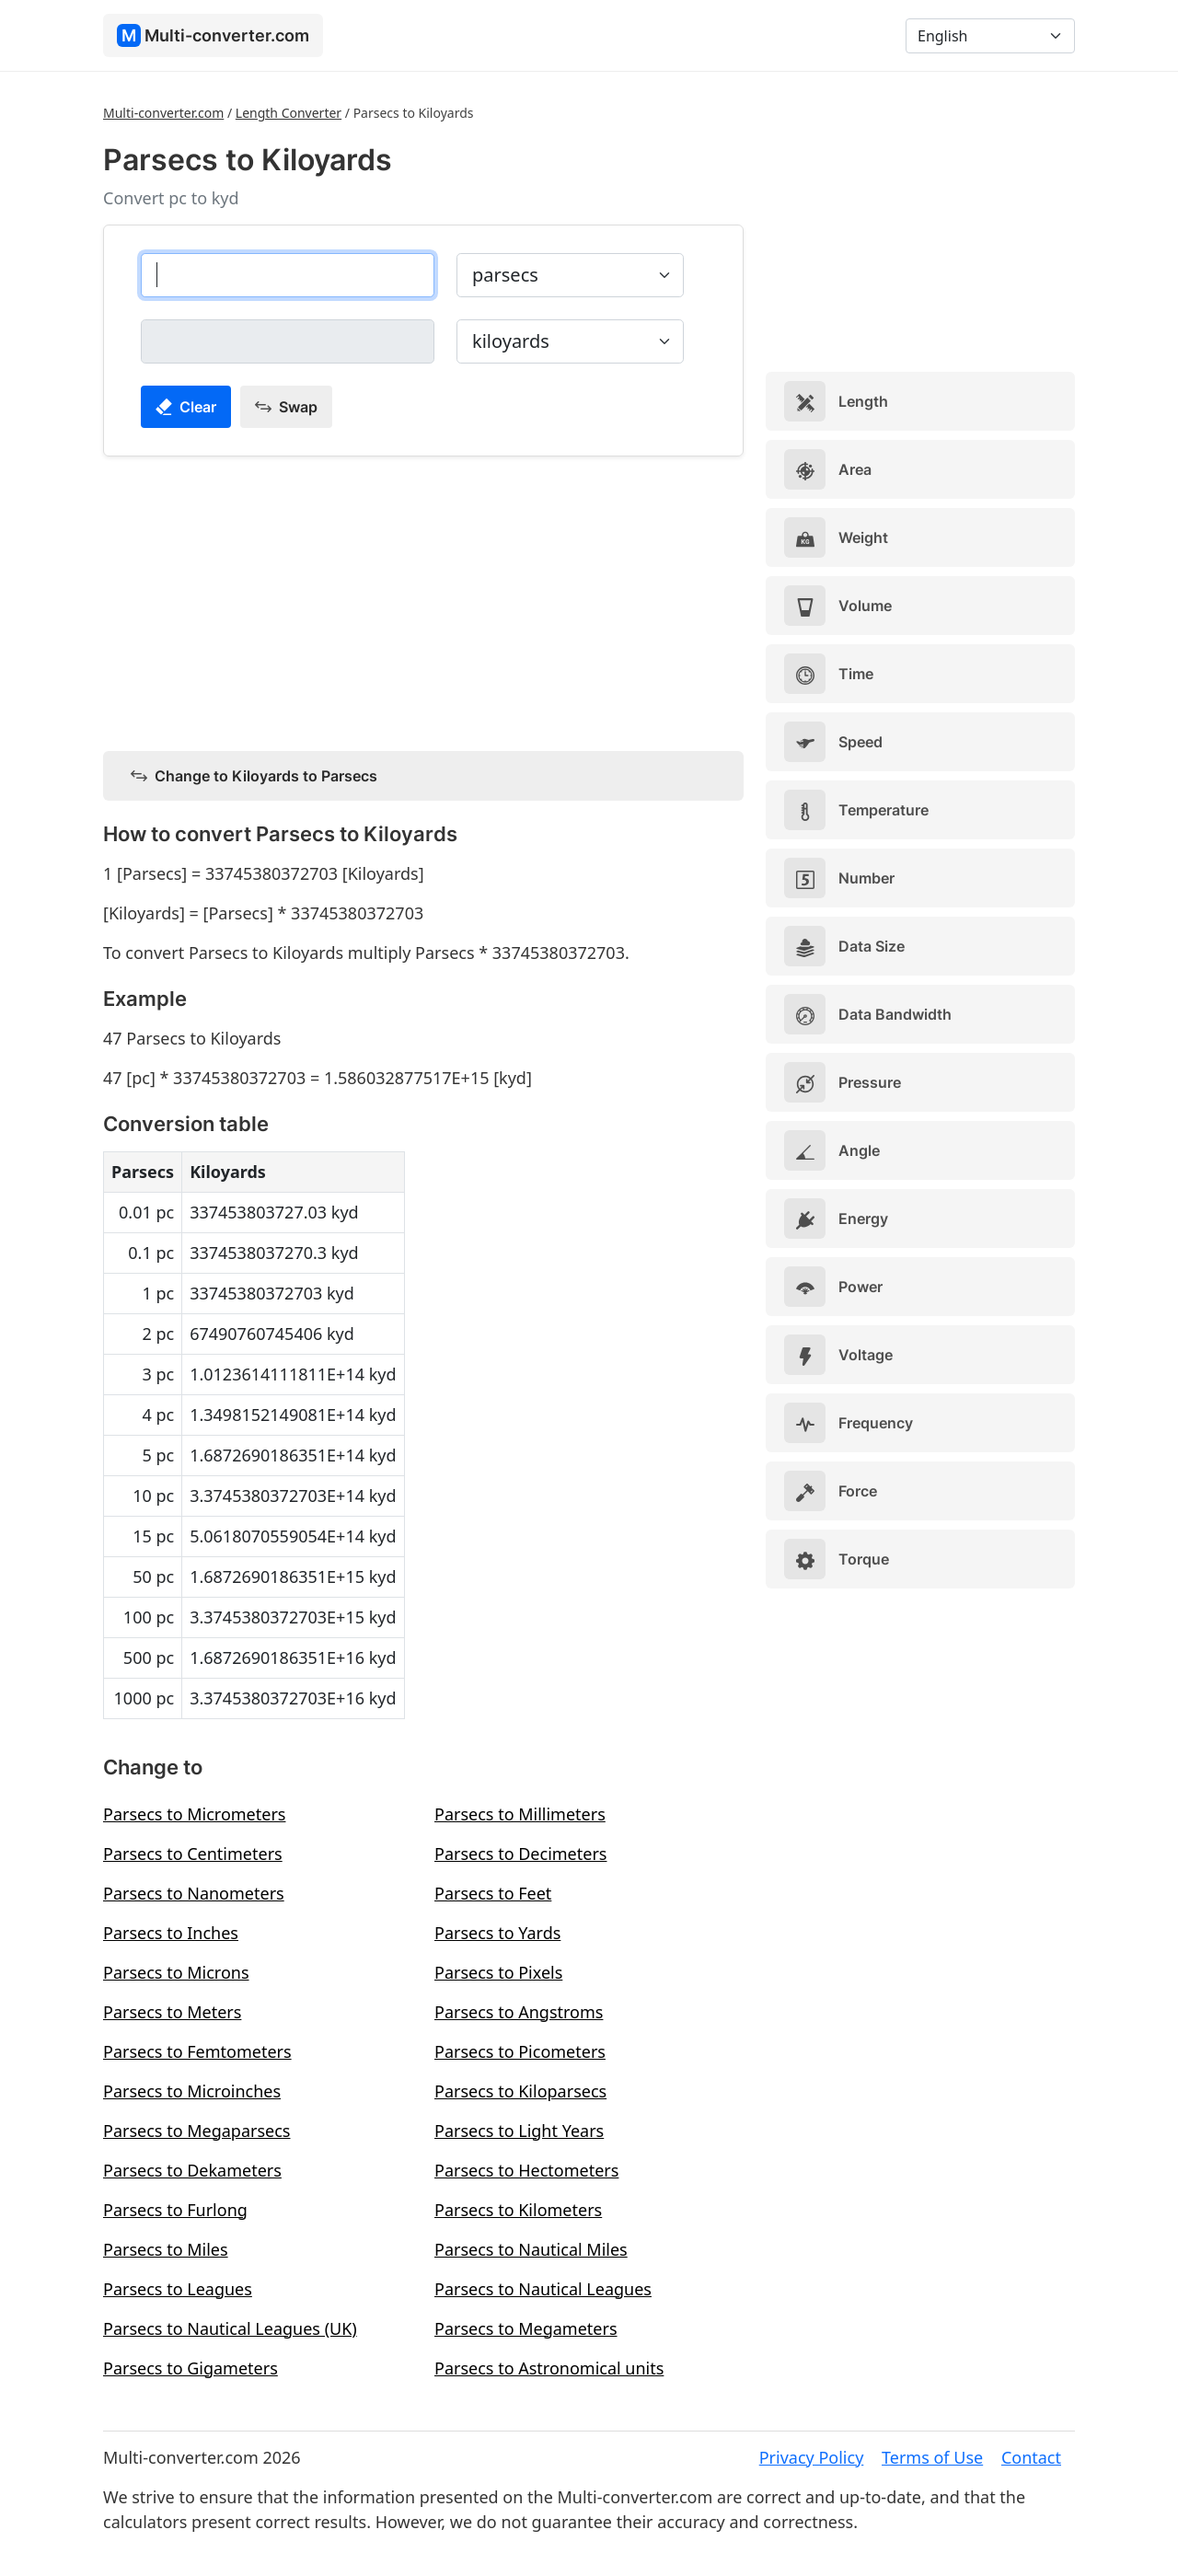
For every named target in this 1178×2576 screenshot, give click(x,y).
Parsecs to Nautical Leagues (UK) (230, 2328)
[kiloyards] (287, 341)
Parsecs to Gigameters (190, 2368)
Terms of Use (932, 2457)
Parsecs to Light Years (519, 2131)
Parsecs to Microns (176, 1972)
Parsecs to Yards (497, 1933)
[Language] (990, 35)
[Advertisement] (423, 600)
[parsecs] (287, 275)
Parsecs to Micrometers (194, 1814)
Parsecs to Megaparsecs (197, 2131)
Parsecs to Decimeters (520, 1853)
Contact (1031, 2457)
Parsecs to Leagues (177, 2289)
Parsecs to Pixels (498, 1972)
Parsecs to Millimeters (520, 1814)
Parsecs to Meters (172, 2012)
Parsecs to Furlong (175, 2210)
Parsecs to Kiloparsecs (520, 2091)
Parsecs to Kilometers (518, 2210)
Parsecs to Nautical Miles (531, 2249)
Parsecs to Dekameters (192, 2170)
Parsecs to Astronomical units (549, 2368)
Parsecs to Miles (165, 2249)
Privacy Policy (811, 2457)
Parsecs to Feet (492, 1893)
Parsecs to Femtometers (197, 2051)
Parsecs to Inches (170, 1933)
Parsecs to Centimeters (193, 1853)
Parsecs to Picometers (520, 2051)
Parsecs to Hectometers (526, 2170)
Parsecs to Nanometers (193, 1893)
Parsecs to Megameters (526, 2328)
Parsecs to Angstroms (518, 2012)
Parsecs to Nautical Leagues (543, 2289)
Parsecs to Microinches (192, 2091)
